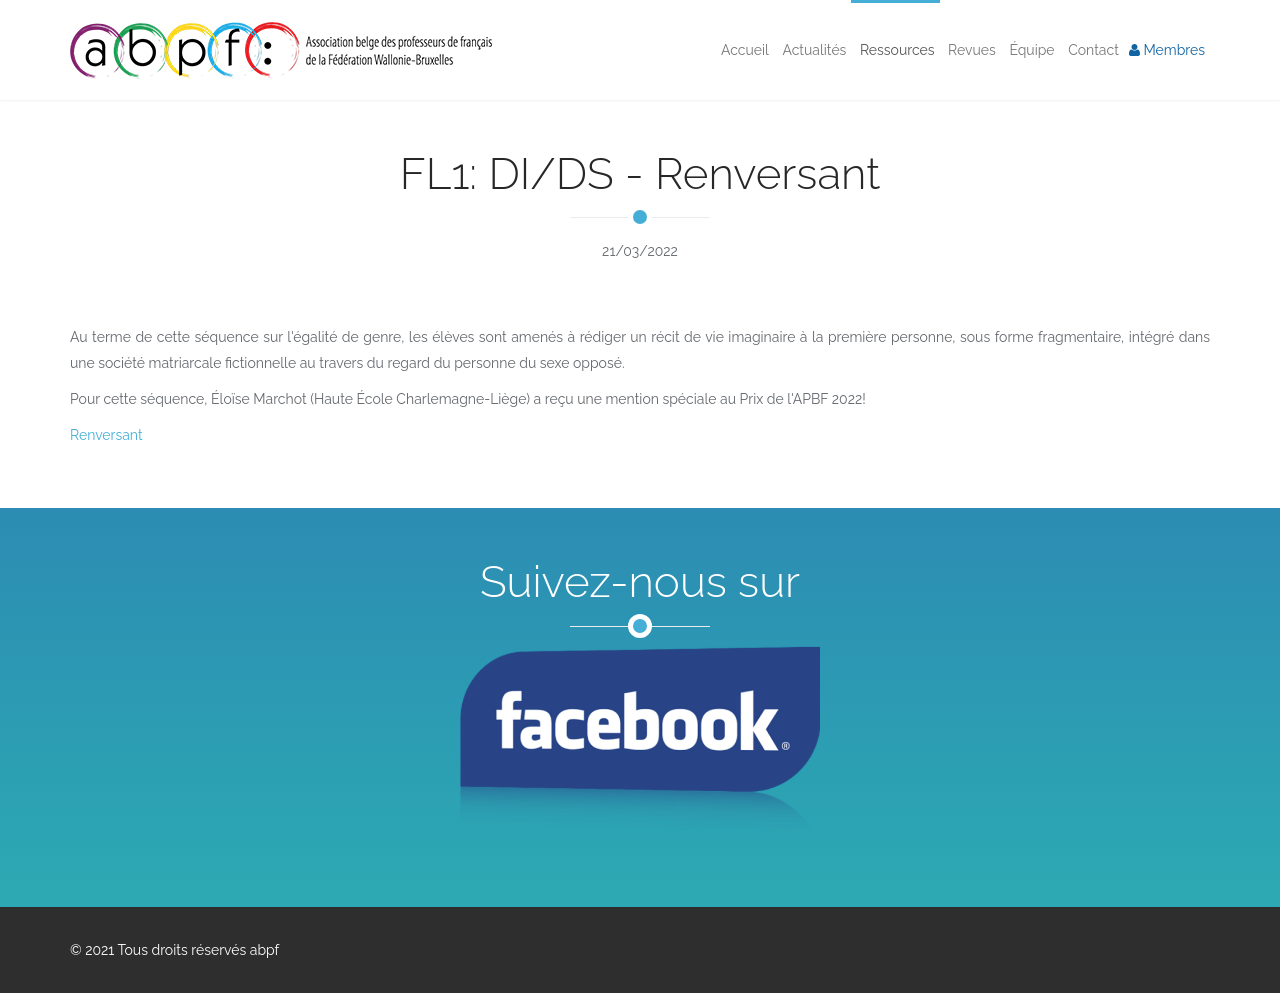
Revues (970, 50)
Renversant (106, 435)
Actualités (813, 50)
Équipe (1030, 50)
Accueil (743, 50)
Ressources (895, 50)
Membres (1167, 50)
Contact (1092, 50)
